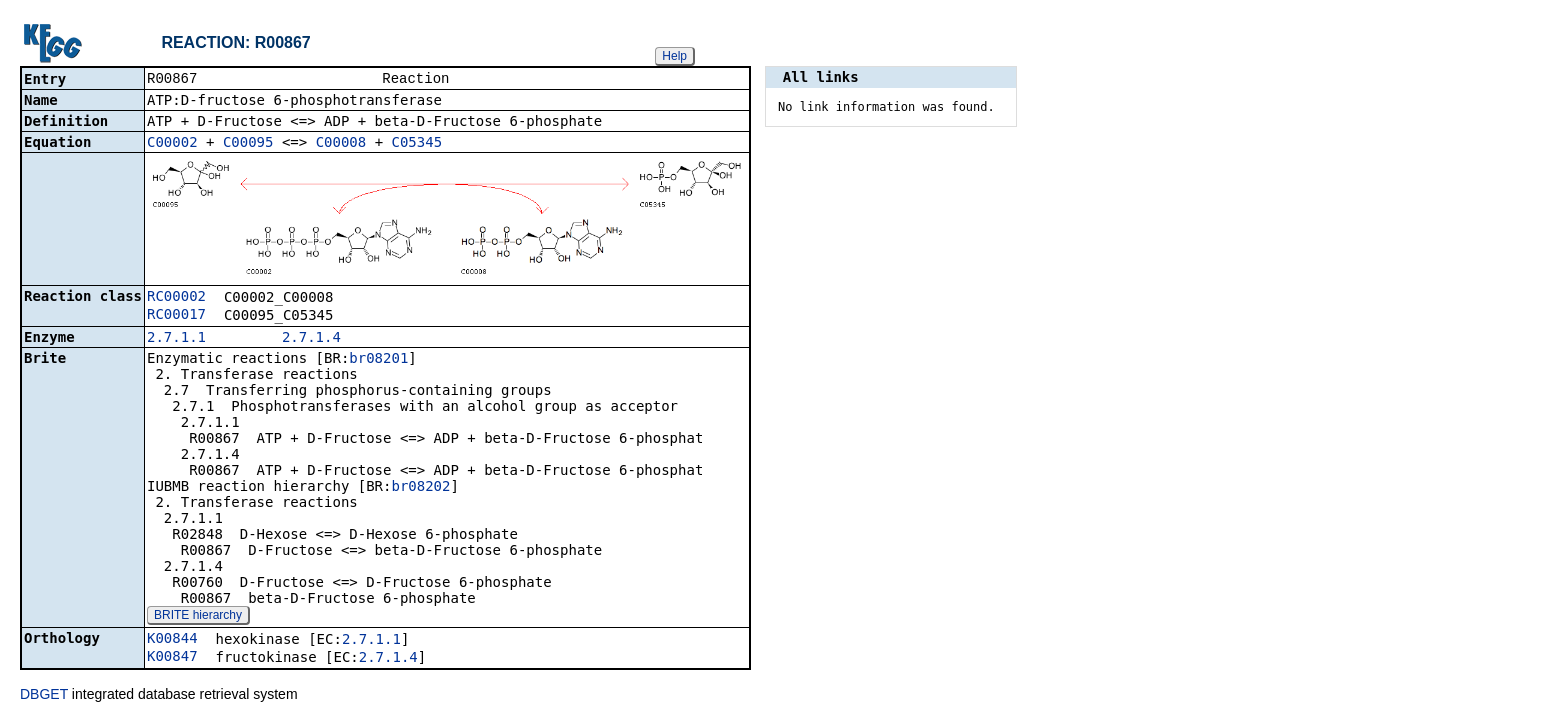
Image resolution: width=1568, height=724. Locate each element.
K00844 (172, 640)
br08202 (420, 488)
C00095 (248, 144)
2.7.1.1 (176, 339)
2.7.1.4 (311, 339)
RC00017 (176, 316)
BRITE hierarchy (198, 617)
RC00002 (176, 298)
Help (674, 56)
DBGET (44, 696)
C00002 (172, 144)
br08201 (378, 360)
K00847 (172, 658)
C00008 (341, 144)
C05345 (417, 144)
